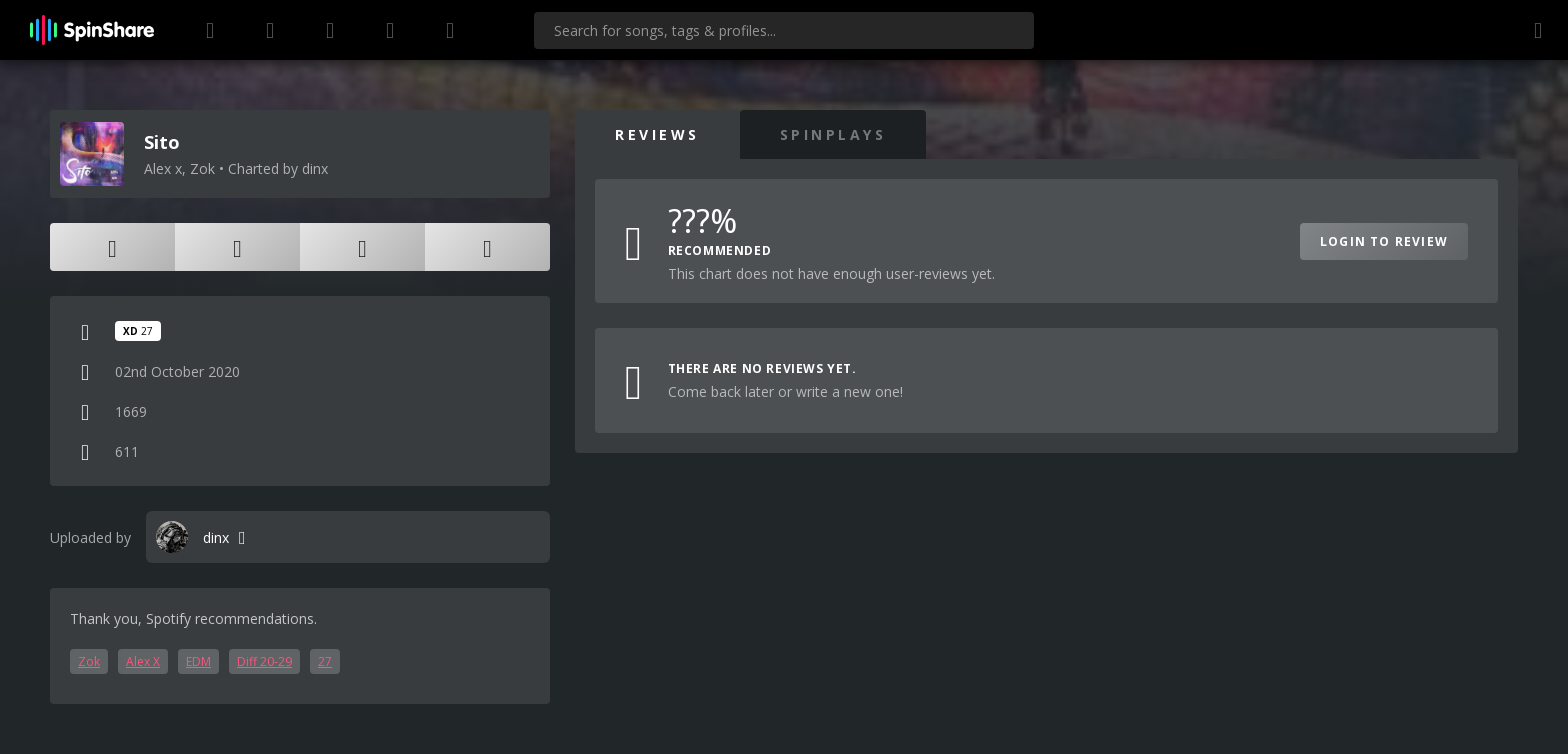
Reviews (657, 134)
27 (325, 661)
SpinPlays (833, 134)
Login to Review (1384, 241)
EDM (198, 661)
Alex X (143, 661)
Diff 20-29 (264, 661)
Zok (89, 661)
